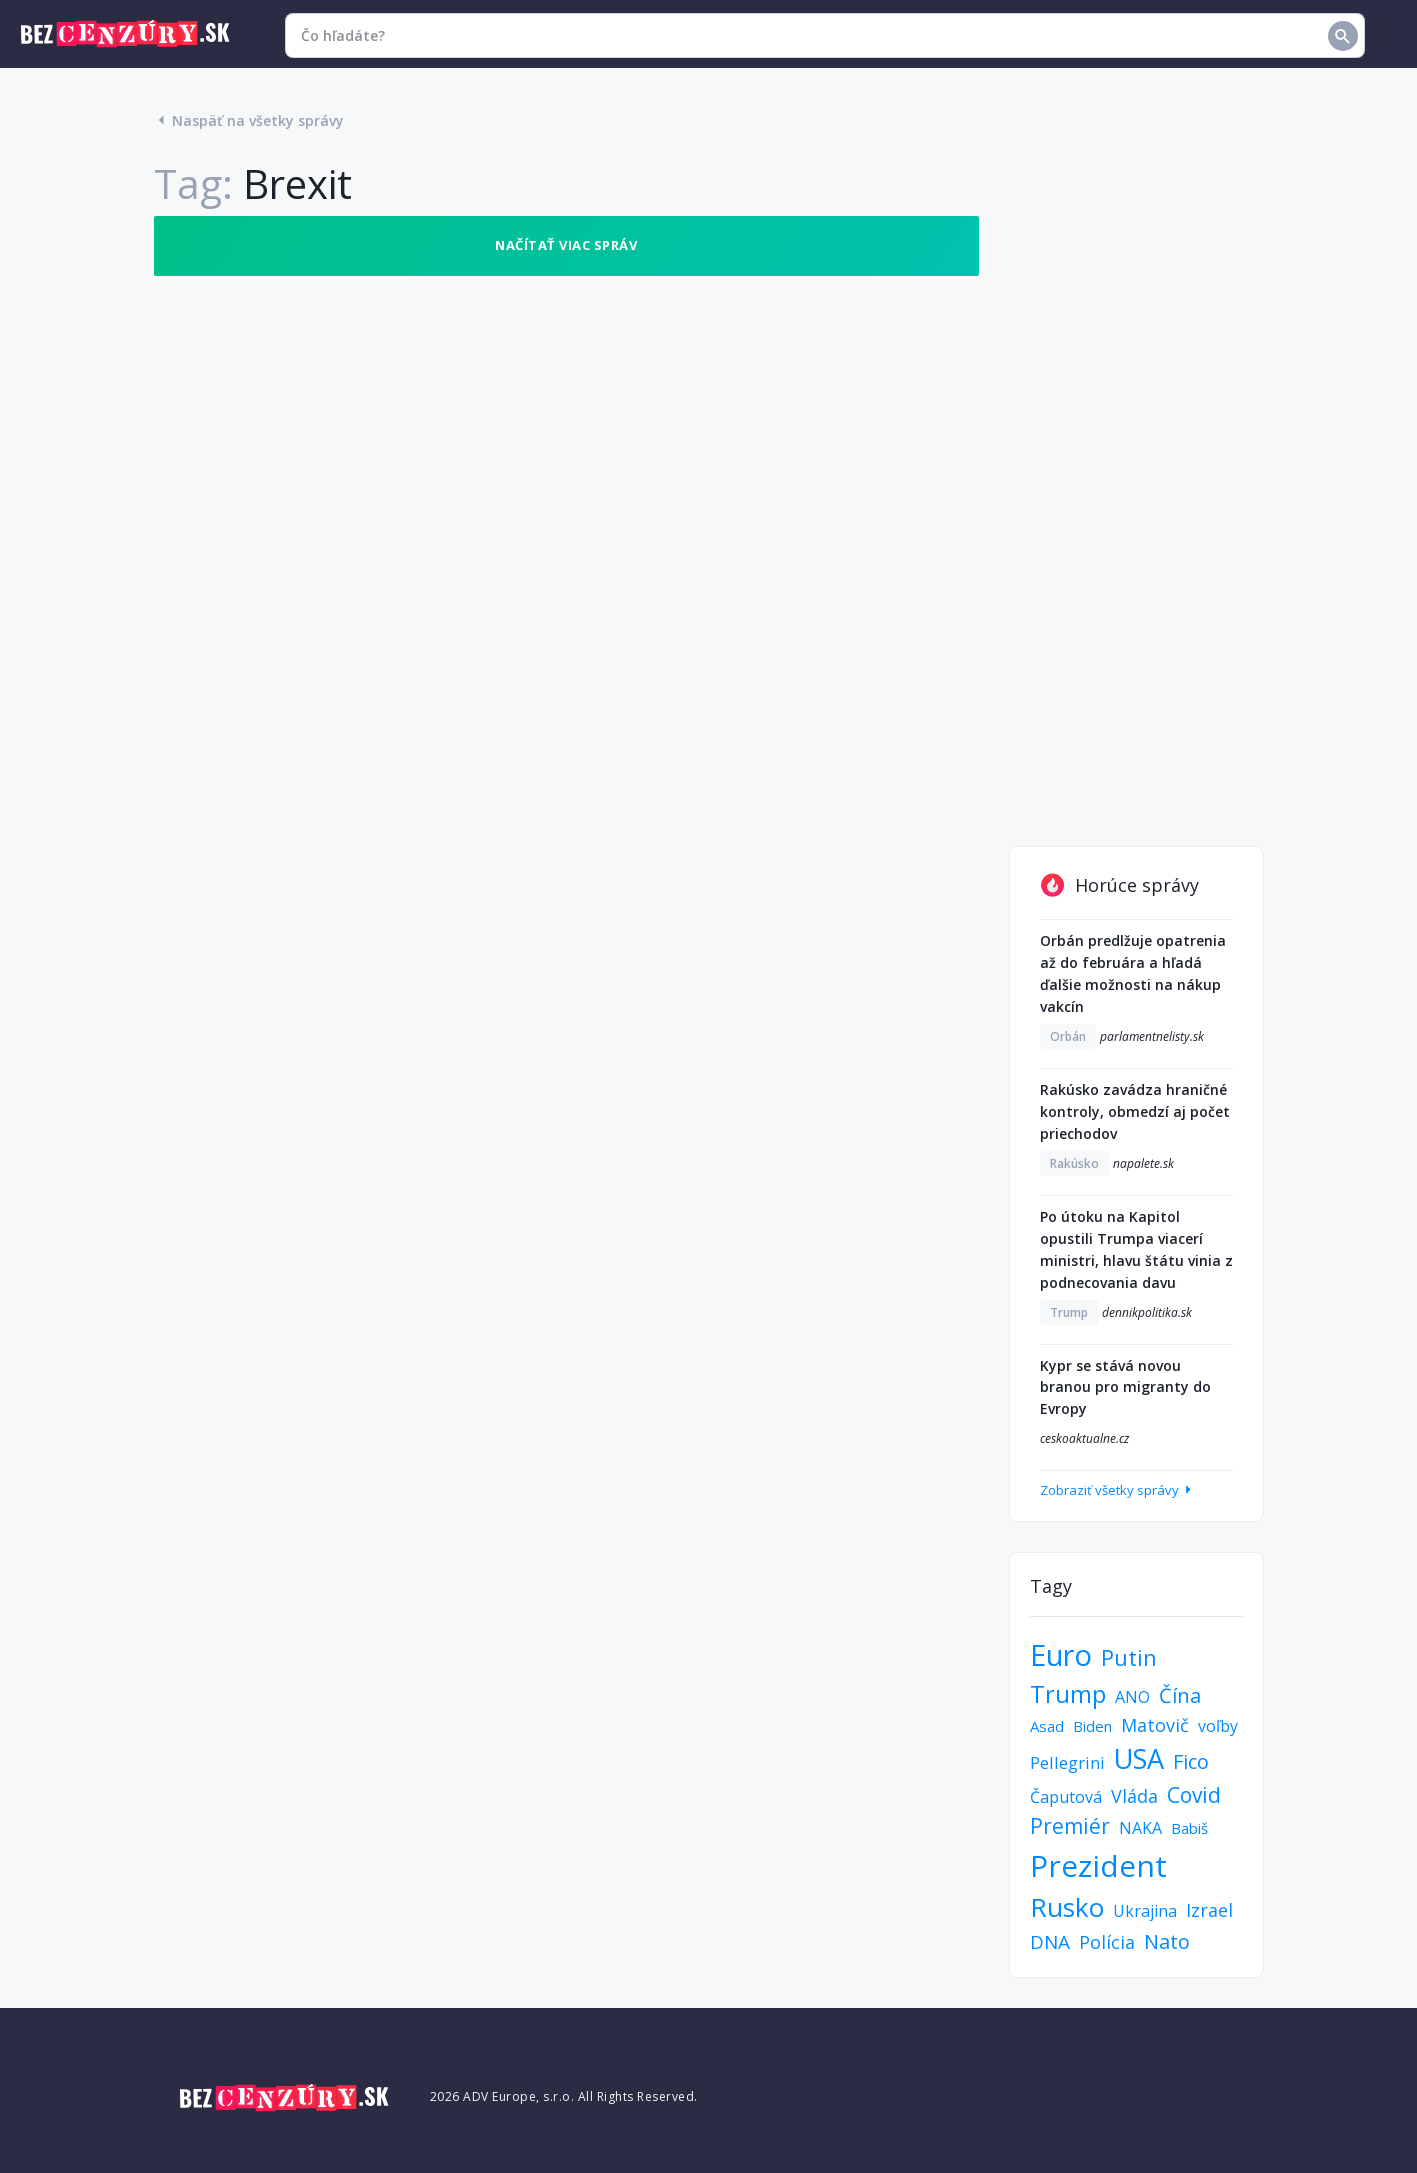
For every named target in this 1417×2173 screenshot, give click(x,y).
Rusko (1067, 1907)
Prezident (1098, 1865)
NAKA (1140, 1828)
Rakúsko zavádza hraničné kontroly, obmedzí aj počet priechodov (1135, 1111)
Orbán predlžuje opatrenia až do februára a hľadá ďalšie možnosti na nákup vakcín (1133, 973)
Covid (1194, 1795)
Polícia (1107, 1942)
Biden (1092, 1726)
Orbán (1068, 1036)
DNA (1050, 1942)
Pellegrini (1067, 1762)
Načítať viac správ (566, 245)
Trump (1069, 1312)
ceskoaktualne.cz (1084, 1438)
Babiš (1189, 1828)
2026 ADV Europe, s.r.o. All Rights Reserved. (564, 2096)
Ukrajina (1145, 1911)
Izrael (1209, 1910)
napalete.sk (1143, 1163)
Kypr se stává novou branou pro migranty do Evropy (1125, 1387)
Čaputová (1066, 1797)
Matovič (1155, 1725)
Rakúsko (1074, 1163)
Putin (1129, 1657)
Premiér (1070, 1826)
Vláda (1134, 1796)
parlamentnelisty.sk (1152, 1036)
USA (1139, 1758)
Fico (1191, 1761)
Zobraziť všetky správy (1117, 1490)
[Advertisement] (1136, 516)
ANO (1132, 1697)
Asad (1047, 1726)
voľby (1218, 1726)
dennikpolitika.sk (1147, 1312)
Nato (1167, 1941)
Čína (1180, 1695)
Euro (1061, 1654)
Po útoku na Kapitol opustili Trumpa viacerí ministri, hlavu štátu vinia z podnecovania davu (1136, 1249)
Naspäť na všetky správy (249, 120)
